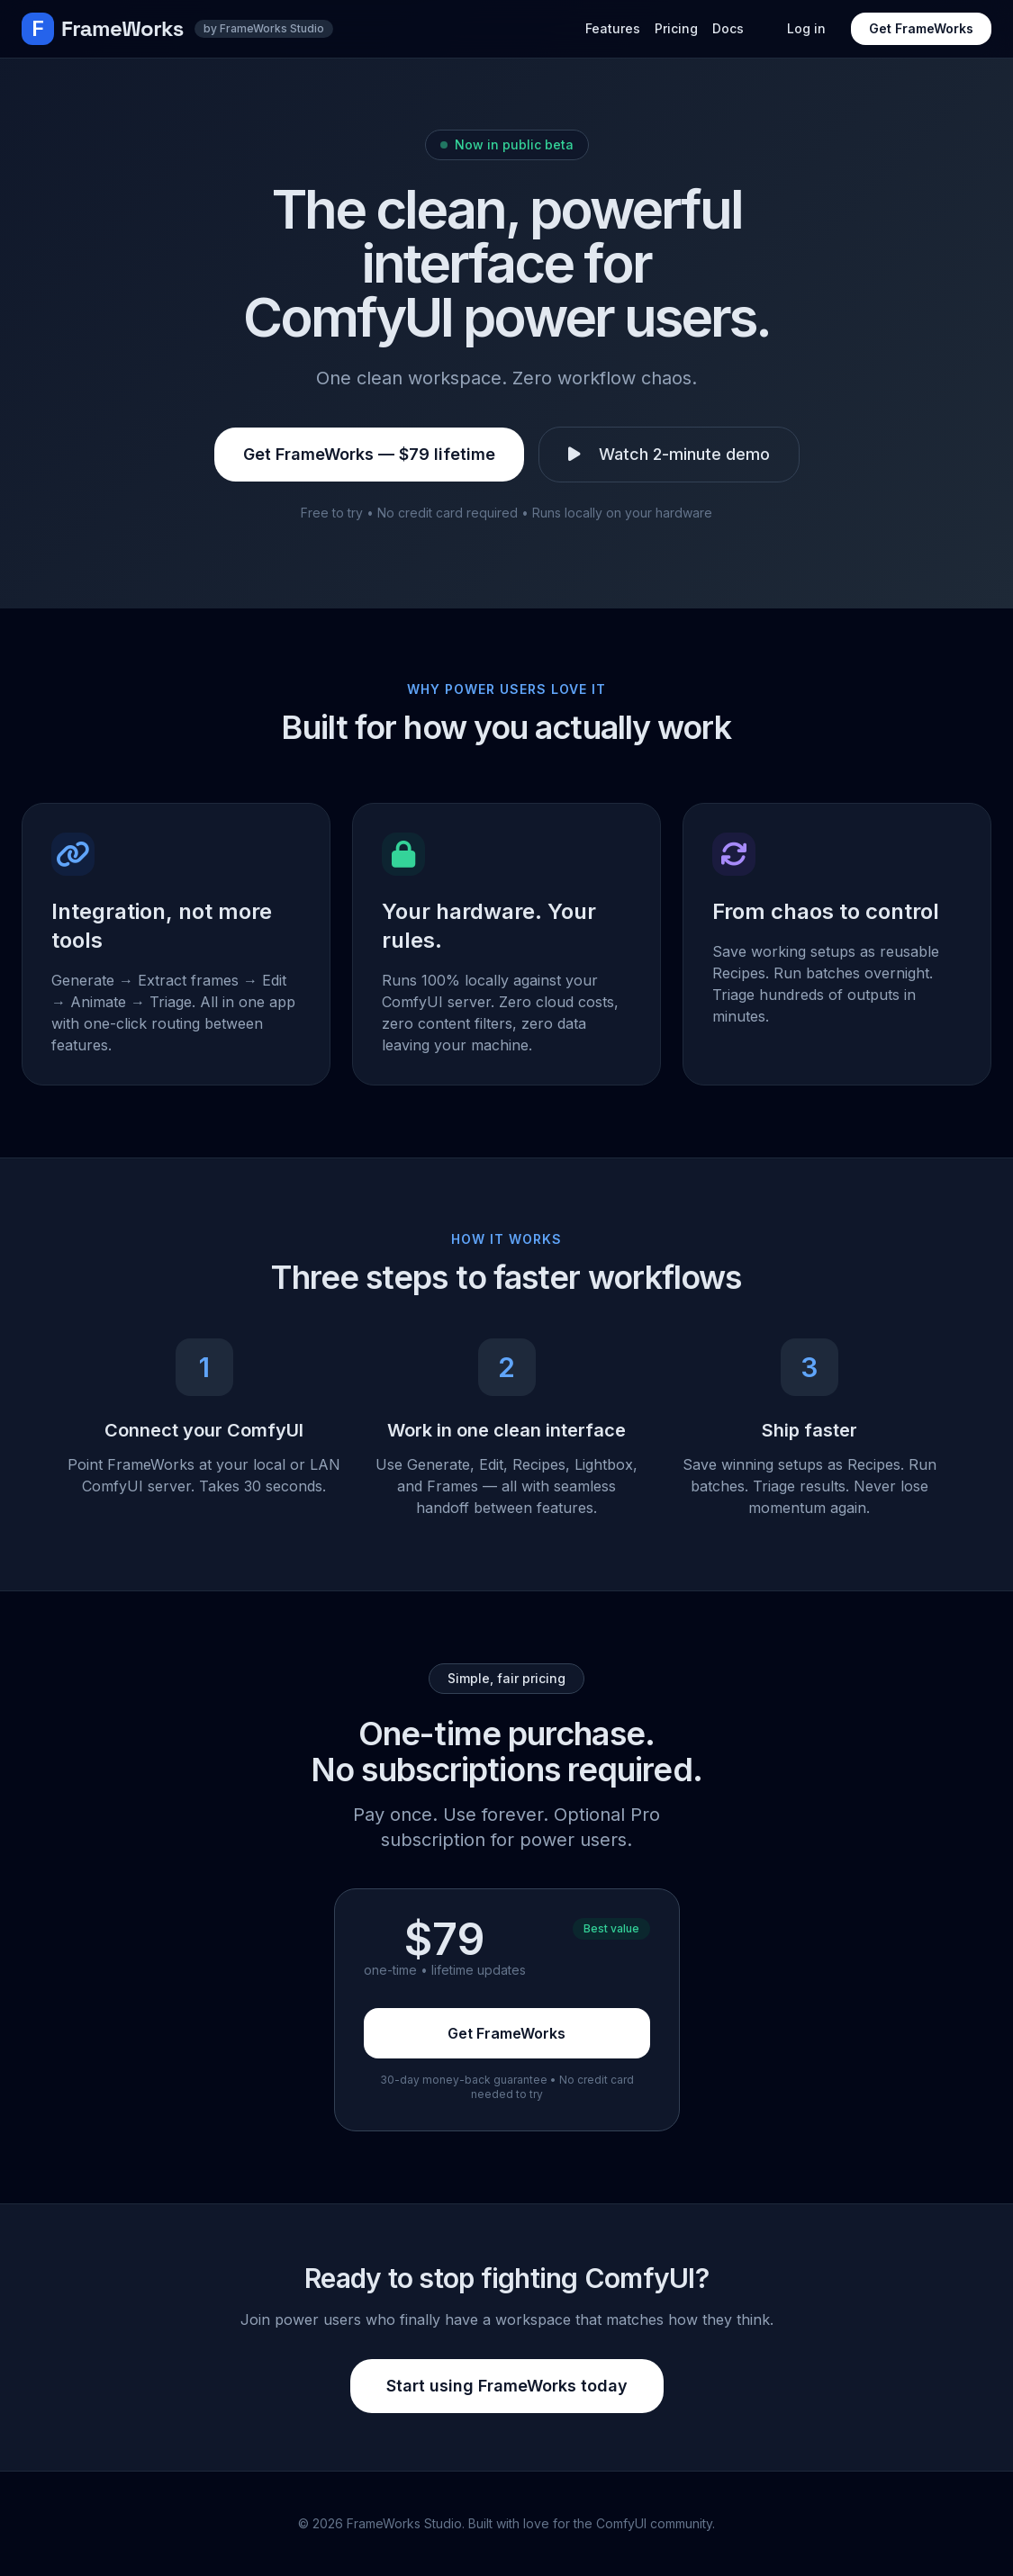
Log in (806, 28)
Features (612, 28)
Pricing (676, 28)
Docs (728, 28)
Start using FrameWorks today (507, 2385)
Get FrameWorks (921, 28)
